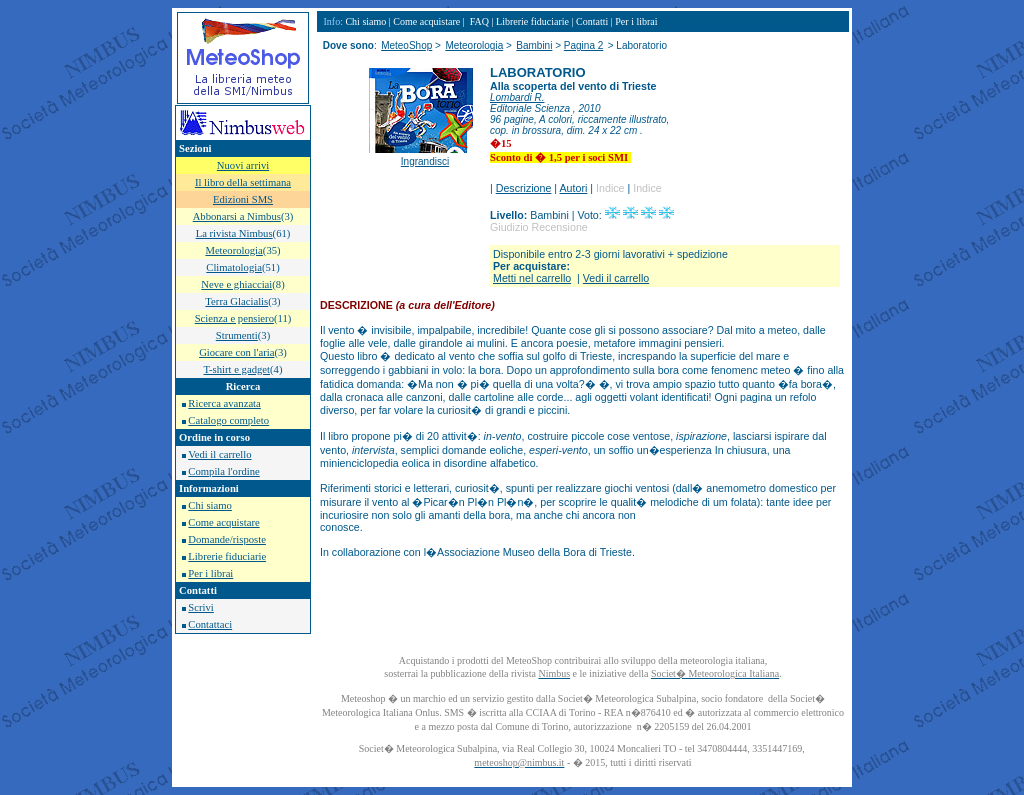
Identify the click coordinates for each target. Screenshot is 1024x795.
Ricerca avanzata (224, 403)
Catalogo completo (228, 420)
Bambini (534, 45)
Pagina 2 (583, 45)
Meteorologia (474, 45)
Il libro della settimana (243, 182)
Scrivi (200, 607)
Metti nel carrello (532, 278)
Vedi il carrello (219, 454)
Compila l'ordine (223, 471)
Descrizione (524, 188)
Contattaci (210, 624)
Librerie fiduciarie (227, 556)
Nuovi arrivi (243, 165)
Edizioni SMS (243, 199)
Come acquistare (223, 522)
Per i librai (210, 573)
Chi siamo (210, 505)
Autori (574, 188)
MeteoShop (406, 45)
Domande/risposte (227, 539)
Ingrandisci (425, 161)
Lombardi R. (517, 97)
